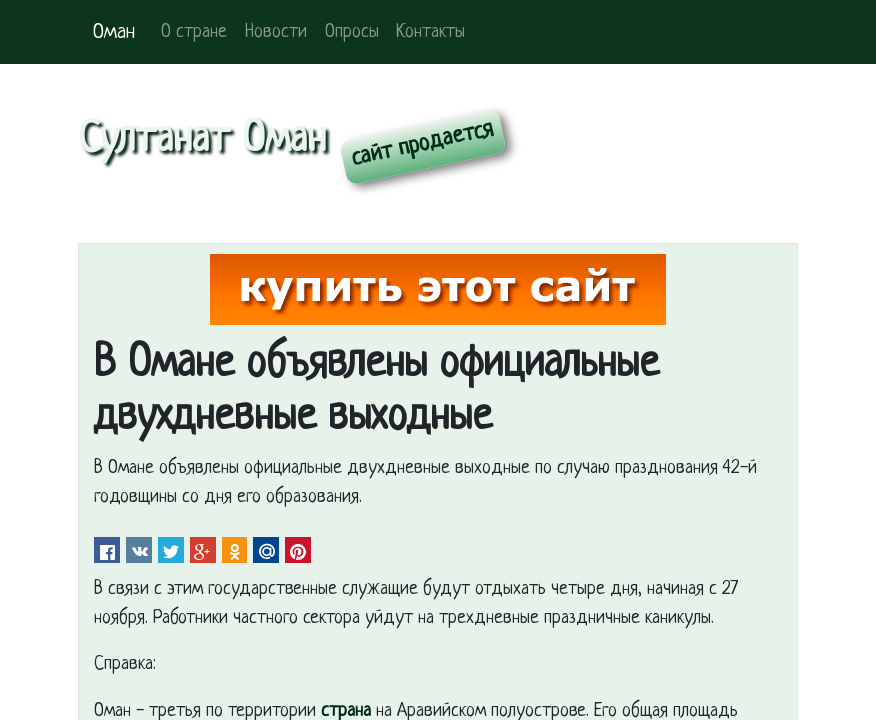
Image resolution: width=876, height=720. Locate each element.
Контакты (430, 32)
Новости (276, 32)
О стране (194, 32)
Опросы (352, 32)
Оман (114, 32)
